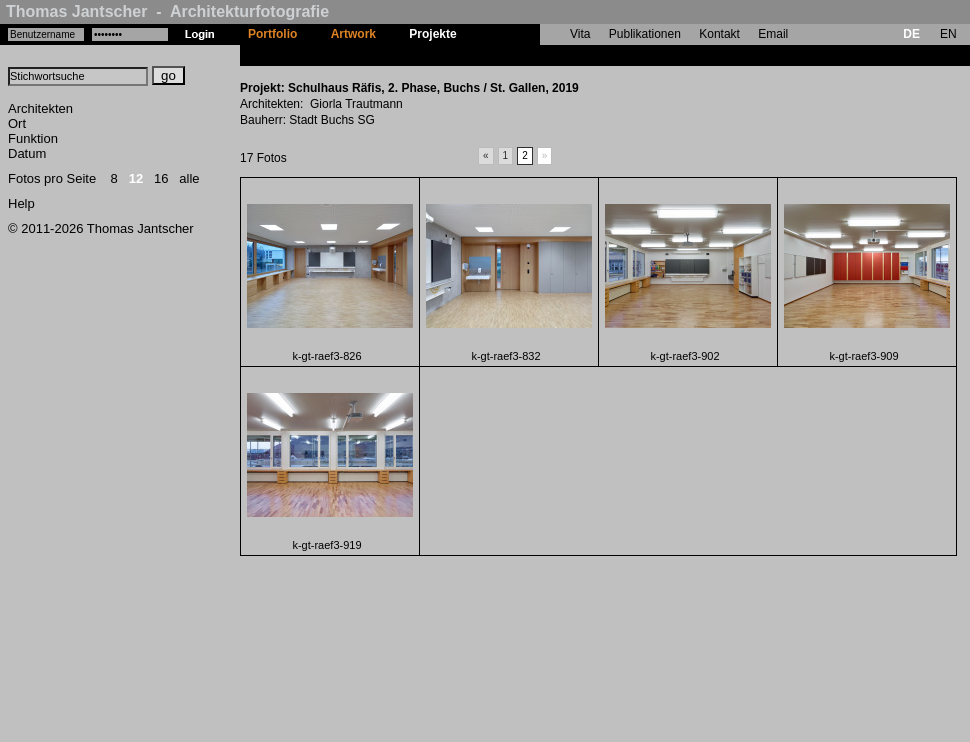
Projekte (432, 34)
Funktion (33, 138)
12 (136, 178)
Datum (27, 153)
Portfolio (272, 34)
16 (161, 178)
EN (948, 34)
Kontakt (719, 34)
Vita (580, 34)
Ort (17, 123)
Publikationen (645, 34)
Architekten (40, 108)
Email (773, 34)
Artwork (353, 34)
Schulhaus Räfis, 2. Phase (547, 55)
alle (189, 178)
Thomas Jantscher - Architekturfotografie (167, 11)
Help (21, 203)
